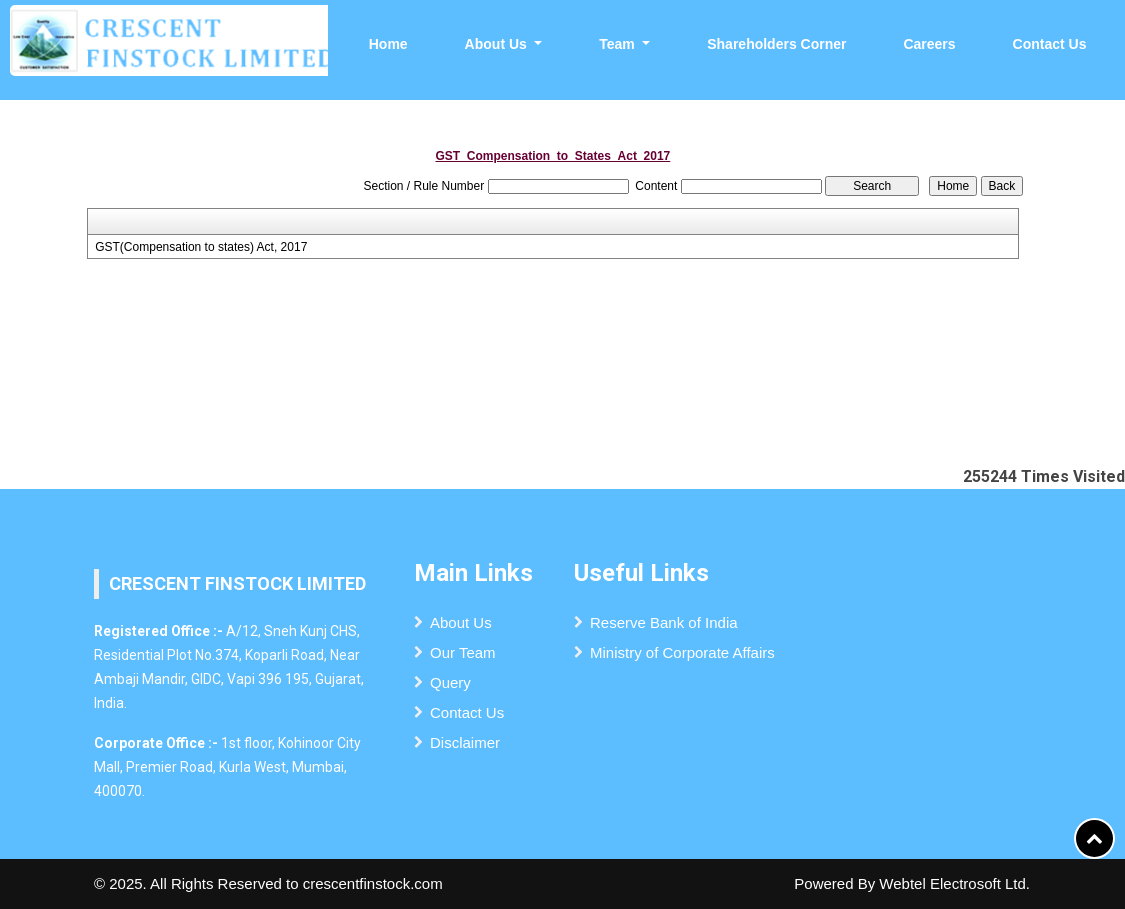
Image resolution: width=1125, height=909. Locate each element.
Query (450, 682)
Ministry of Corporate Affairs (682, 652)
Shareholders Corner (776, 44)
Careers (929, 44)
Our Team (463, 652)
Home (388, 44)
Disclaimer (465, 742)
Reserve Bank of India (664, 622)
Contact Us (1050, 44)
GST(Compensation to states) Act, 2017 (201, 247)
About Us (461, 622)
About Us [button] (498, 44)
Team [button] (618, 44)
